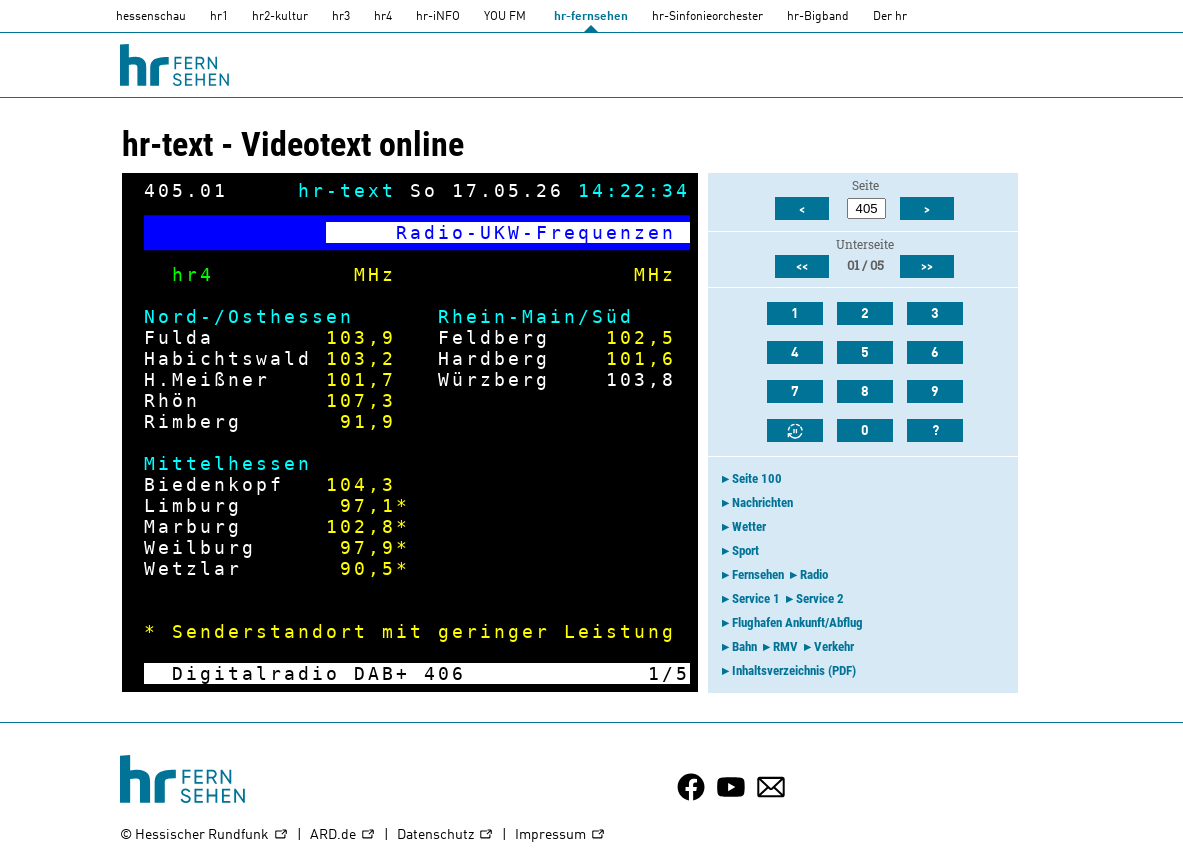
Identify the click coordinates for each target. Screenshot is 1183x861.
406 (445, 673)
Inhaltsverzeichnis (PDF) (794, 670)
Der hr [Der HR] (890, 17)
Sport (745, 550)
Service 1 (756, 598)
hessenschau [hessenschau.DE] (151, 17)
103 (347, 337)
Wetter (749, 526)
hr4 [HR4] (383, 17)
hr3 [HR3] (341, 17)
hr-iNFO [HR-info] (438, 17)
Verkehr (834, 646)
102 (627, 337)
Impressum (560, 835)
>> (927, 267)
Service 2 (820, 598)
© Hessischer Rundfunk (204, 835)
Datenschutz (445, 835)
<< (802, 267)
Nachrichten (762, 502)
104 (347, 484)
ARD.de (343, 835)
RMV (785, 646)
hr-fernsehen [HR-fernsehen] (591, 17)
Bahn (744, 646)
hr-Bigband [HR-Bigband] (818, 17)
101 (627, 358)
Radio (814, 574)
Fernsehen (758, 574)
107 (347, 400)
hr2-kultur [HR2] (280, 17)
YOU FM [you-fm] (505, 17)
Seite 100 (757, 478)
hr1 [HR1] (219, 17)
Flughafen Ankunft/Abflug (797, 622)
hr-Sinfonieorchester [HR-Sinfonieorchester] (707, 17)
